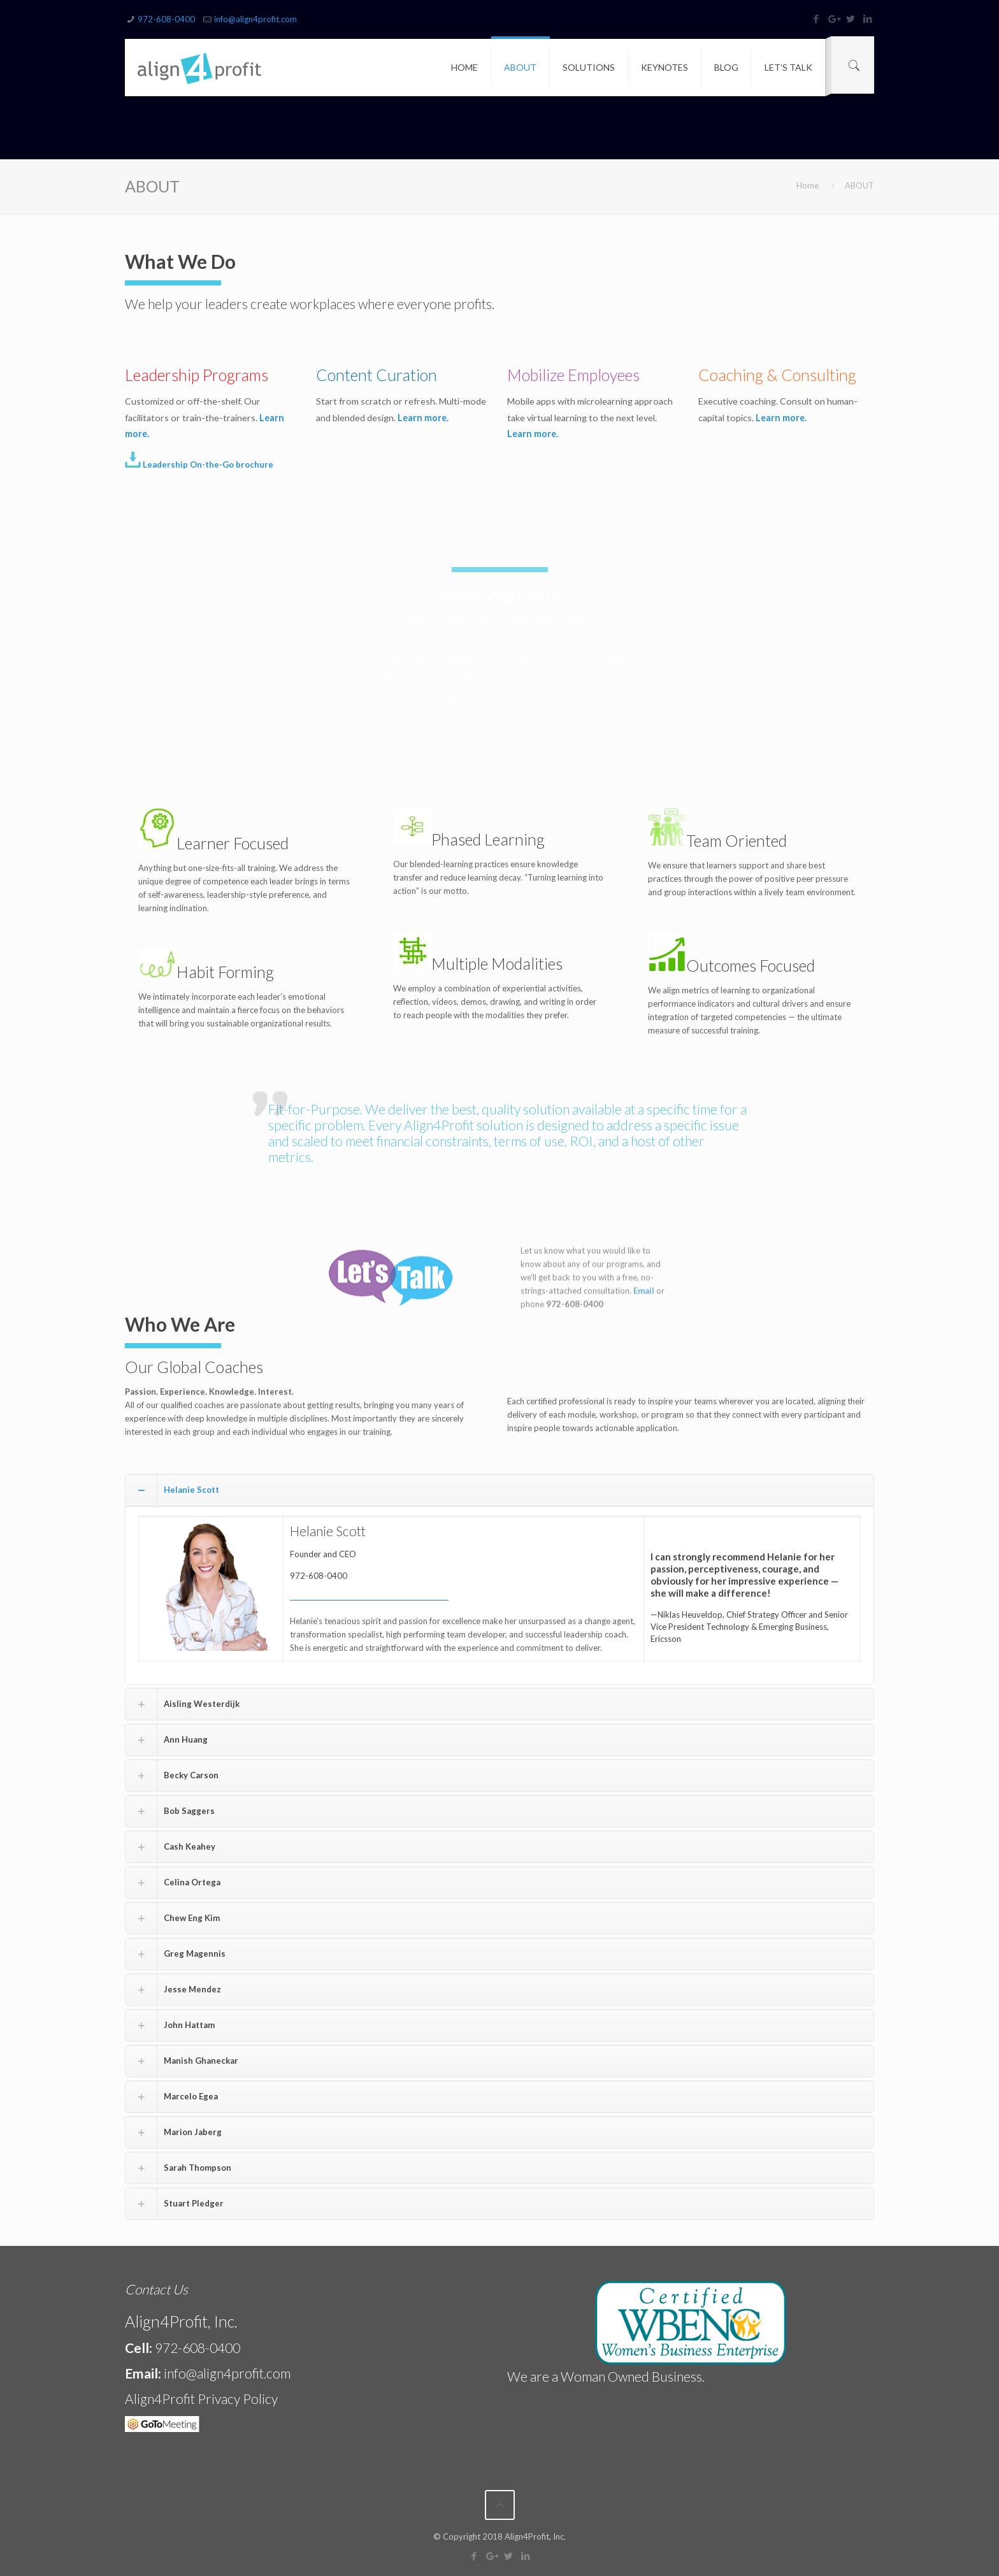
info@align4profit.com (255, 19)
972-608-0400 (166, 19)
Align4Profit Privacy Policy (201, 2399)
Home (807, 185)
